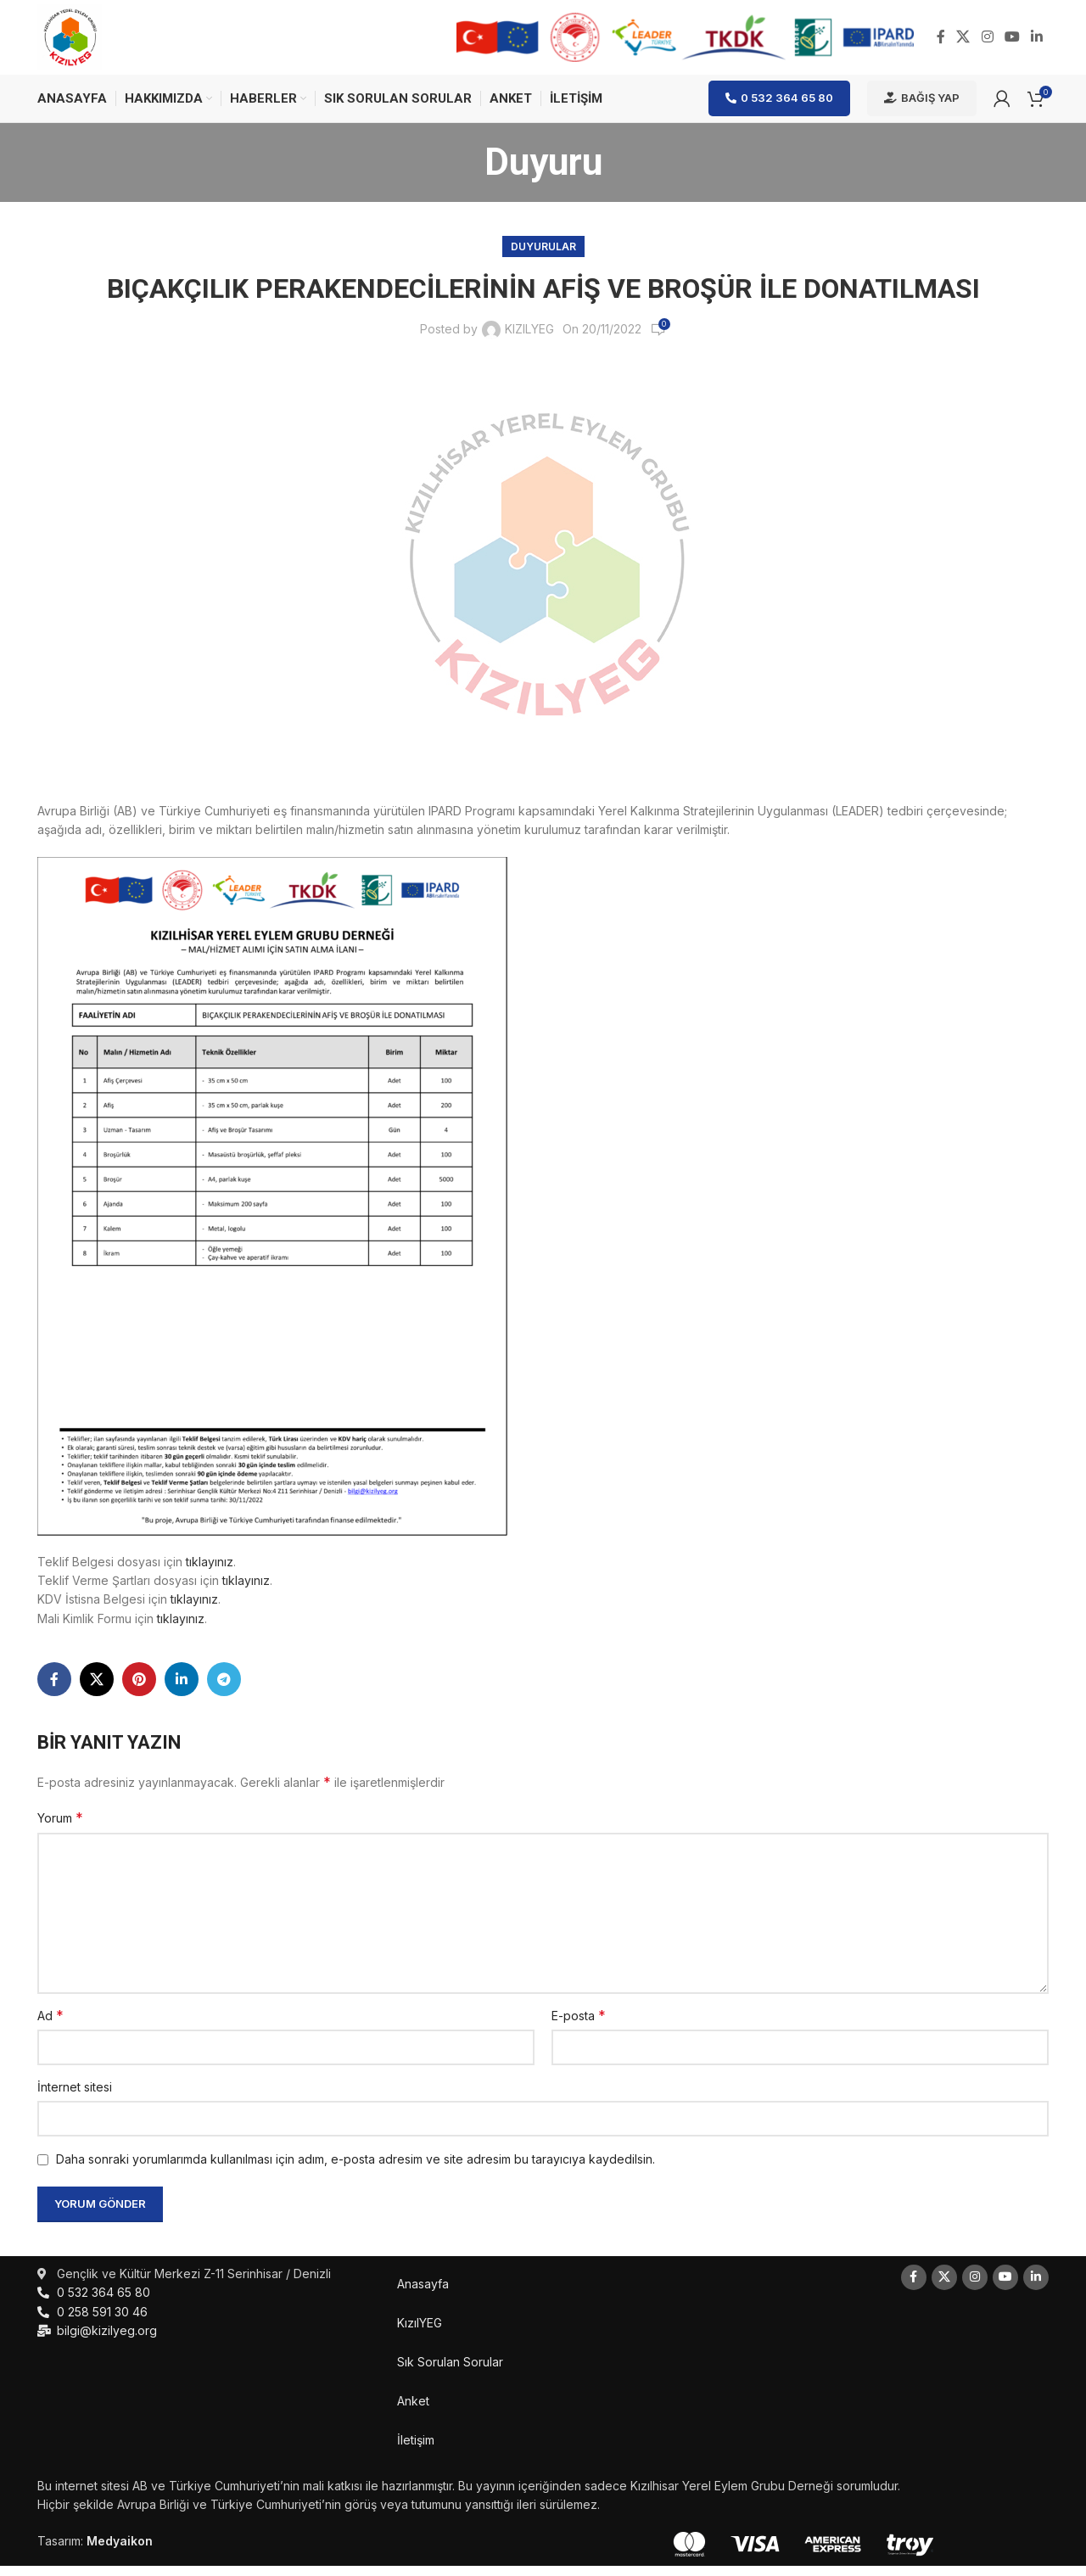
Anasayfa (423, 2294)
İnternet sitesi (74, 2097)
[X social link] (963, 42)
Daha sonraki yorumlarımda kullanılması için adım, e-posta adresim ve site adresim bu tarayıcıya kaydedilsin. (355, 2170)
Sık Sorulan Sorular (450, 2372)
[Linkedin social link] (1037, 42)
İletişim (415, 2450)
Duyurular (543, 256)
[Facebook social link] (940, 42)
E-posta (578, 2025)
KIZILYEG (529, 340)
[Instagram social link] (987, 42)
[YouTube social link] (1012, 42)
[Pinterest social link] (139, 1689)
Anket (413, 2411)
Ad (50, 2025)
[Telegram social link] (224, 1689)
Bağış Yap (922, 108)
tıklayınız (209, 1572)
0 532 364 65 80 (779, 108)
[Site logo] (74, 41)
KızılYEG (419, 2333)
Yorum (60, 1828)
